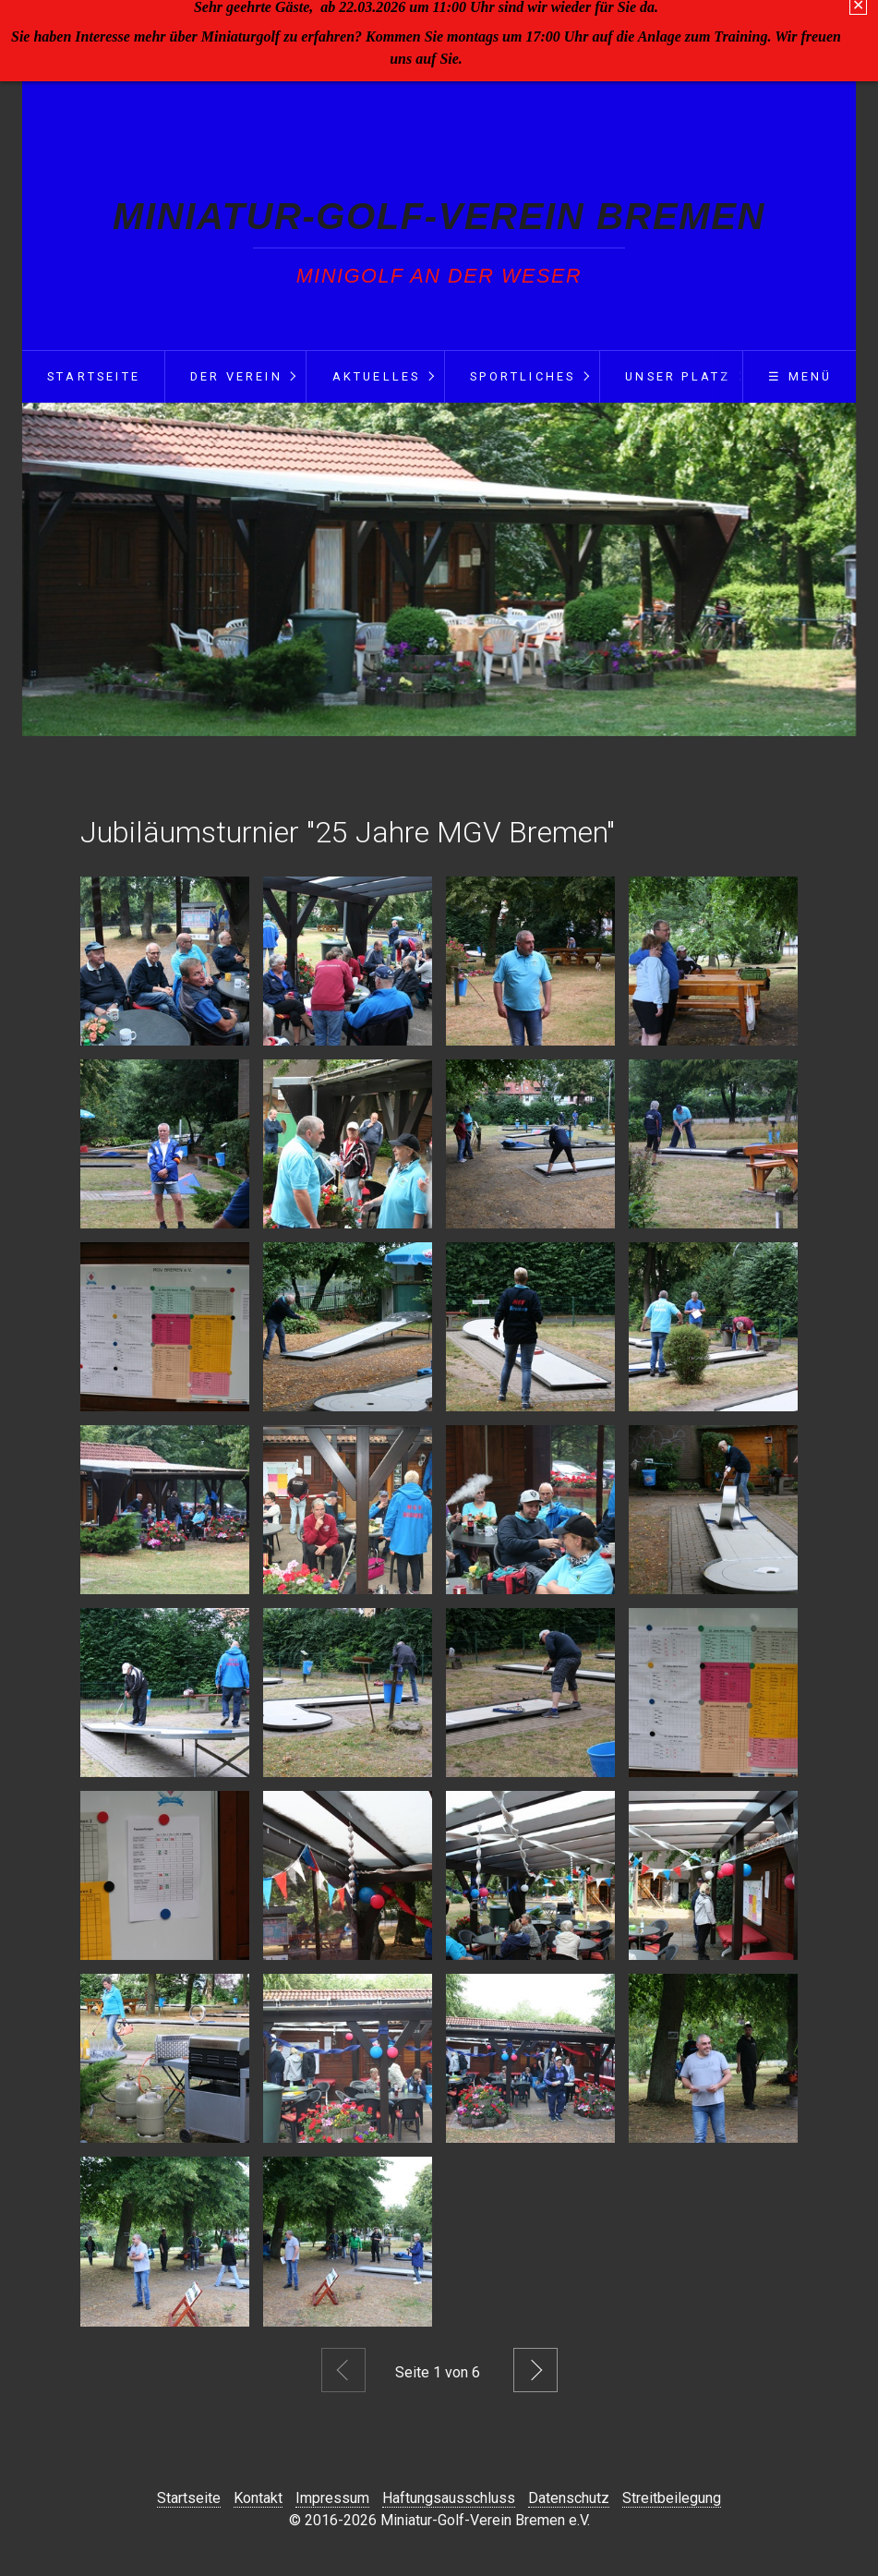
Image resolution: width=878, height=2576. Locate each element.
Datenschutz (568, 2498)
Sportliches (522, 376)
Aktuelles (376, 376)
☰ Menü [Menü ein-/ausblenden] (800, 376)
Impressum (332, 2498)
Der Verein (236, 376)
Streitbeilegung (671, 2498)
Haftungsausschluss (448, 2498)
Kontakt (258, 2498)
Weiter (535, 2370)
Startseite (93, 376)
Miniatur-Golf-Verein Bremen (439, 216)
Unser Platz (677, 376)
